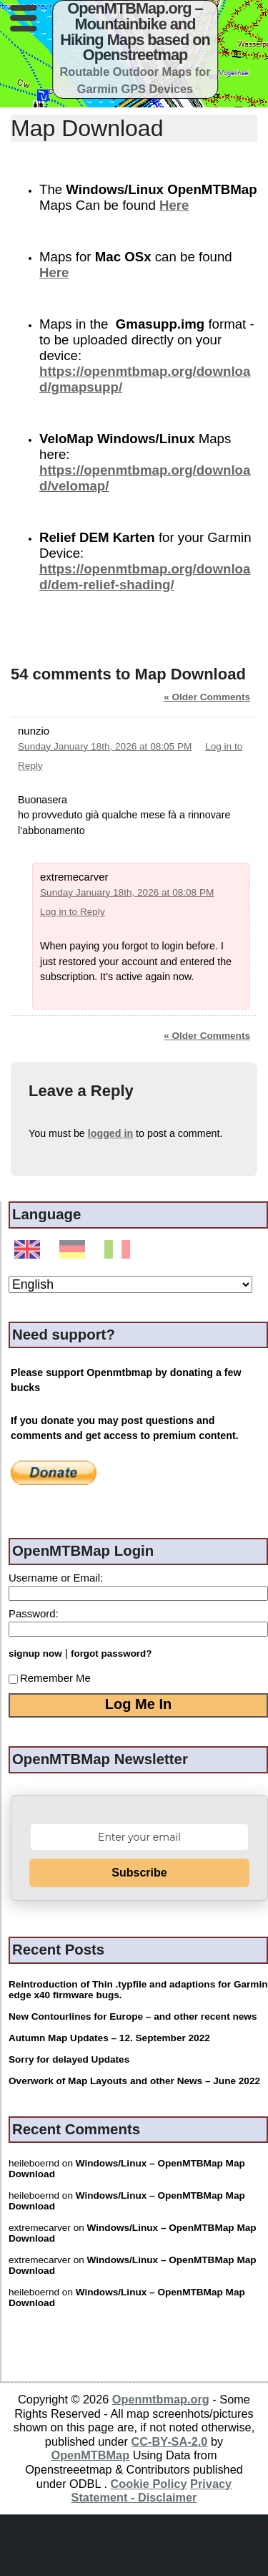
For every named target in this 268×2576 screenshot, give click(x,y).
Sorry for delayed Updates (69, 2059)
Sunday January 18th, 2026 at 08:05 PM (105, 746)
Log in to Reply (72, 911)
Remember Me (50, 1678)
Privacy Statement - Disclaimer (151, 2490)
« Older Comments (207, 697)
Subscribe (139, 1872)
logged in (110, 1133)
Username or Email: (56, 1578)
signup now (35, 1653)
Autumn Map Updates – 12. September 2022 (109, 2038)
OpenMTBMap (90, 2455)
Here (174, 205)
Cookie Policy (149, 2483)
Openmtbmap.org (160, 2399)
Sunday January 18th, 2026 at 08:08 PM (127, 892)
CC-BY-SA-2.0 (169, 2441)
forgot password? (111, 1653)
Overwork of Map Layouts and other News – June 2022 (134, 2081)
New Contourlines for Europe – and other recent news (133, 2016)
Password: (34, 1613)
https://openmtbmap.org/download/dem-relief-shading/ (144, 576)
